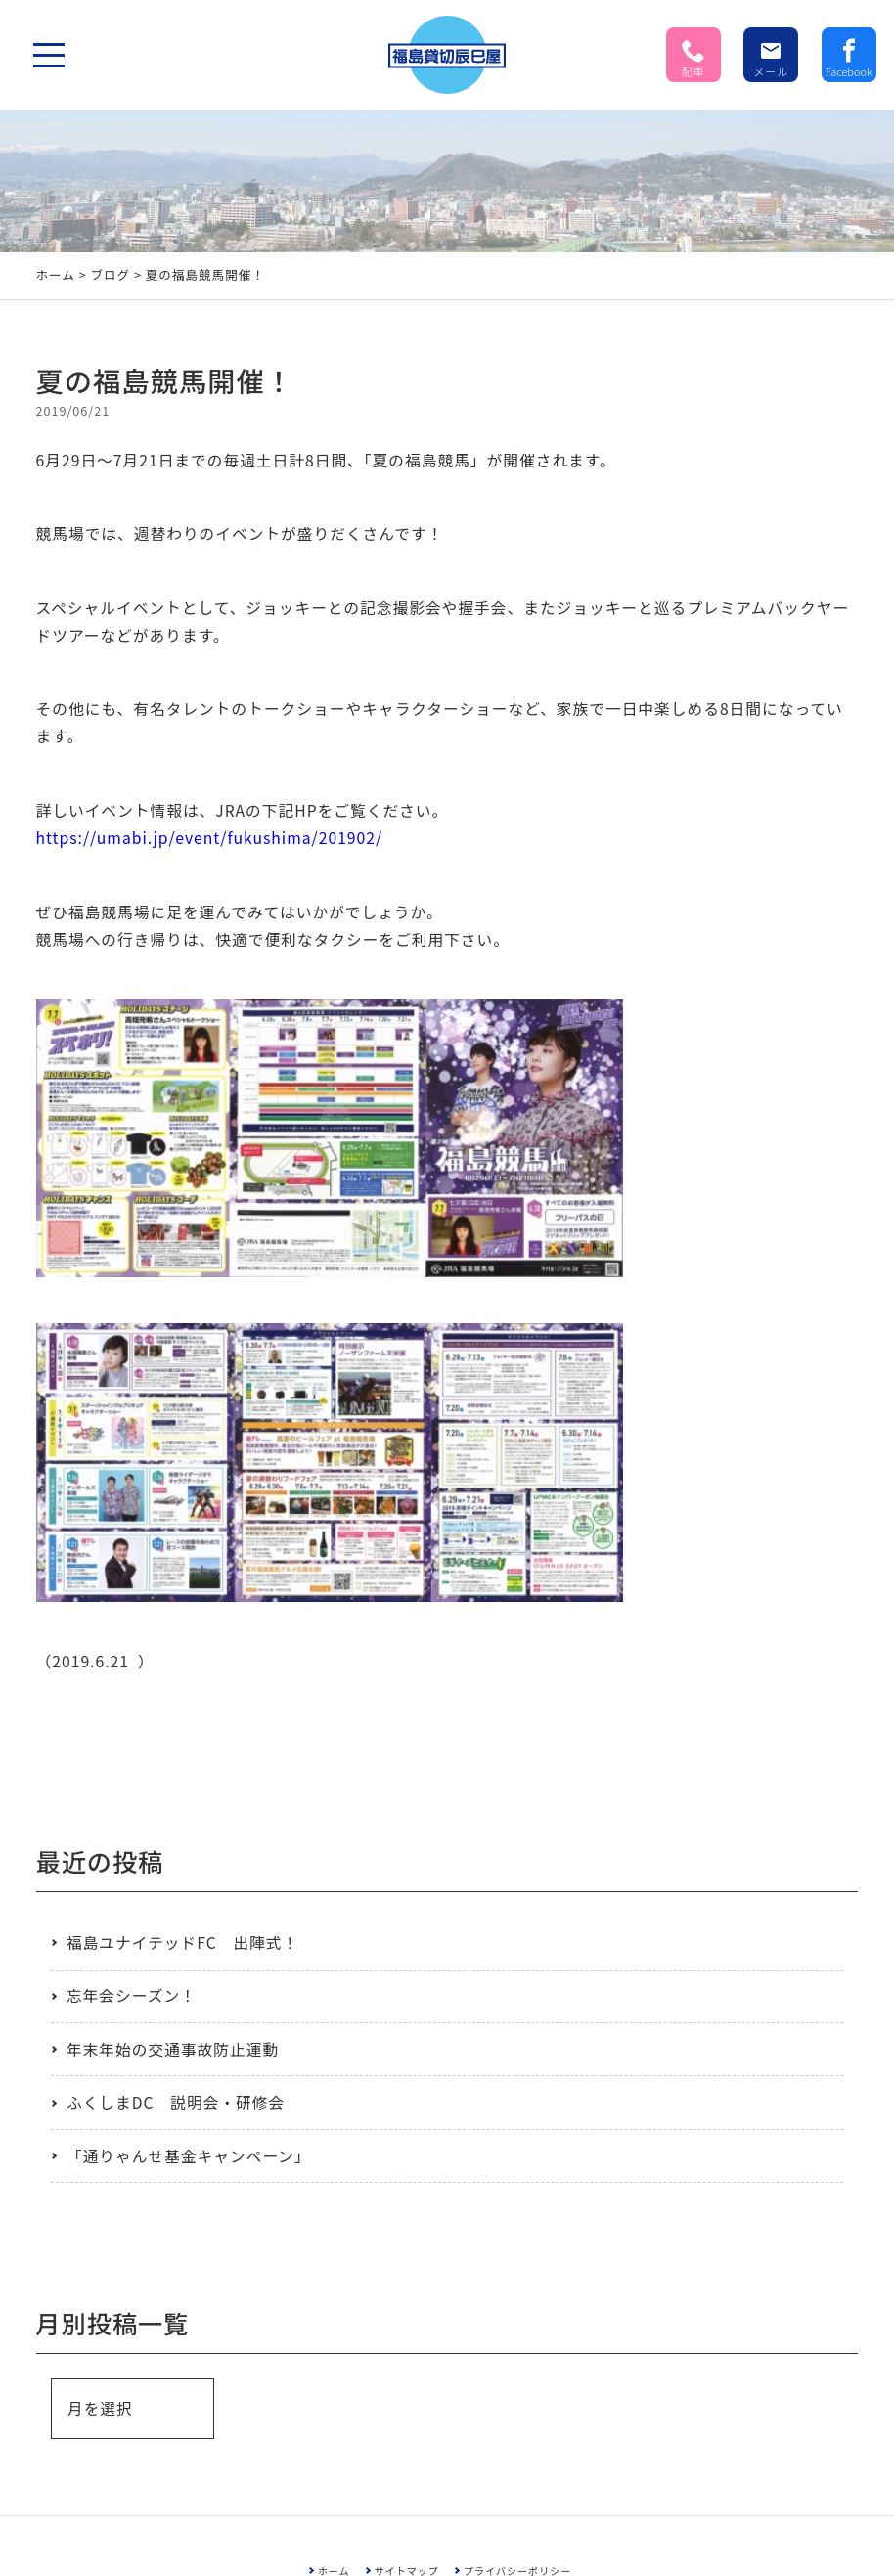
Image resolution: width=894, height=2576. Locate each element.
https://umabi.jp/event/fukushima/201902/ (209, 837)
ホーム (55, 274)
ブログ (110, 274)
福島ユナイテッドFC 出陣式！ (182, 1943)
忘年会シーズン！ (132, 1995)
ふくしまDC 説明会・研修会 (176, 2102)
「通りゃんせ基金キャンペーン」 (189, 2156)
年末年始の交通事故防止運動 (173, 2049)
